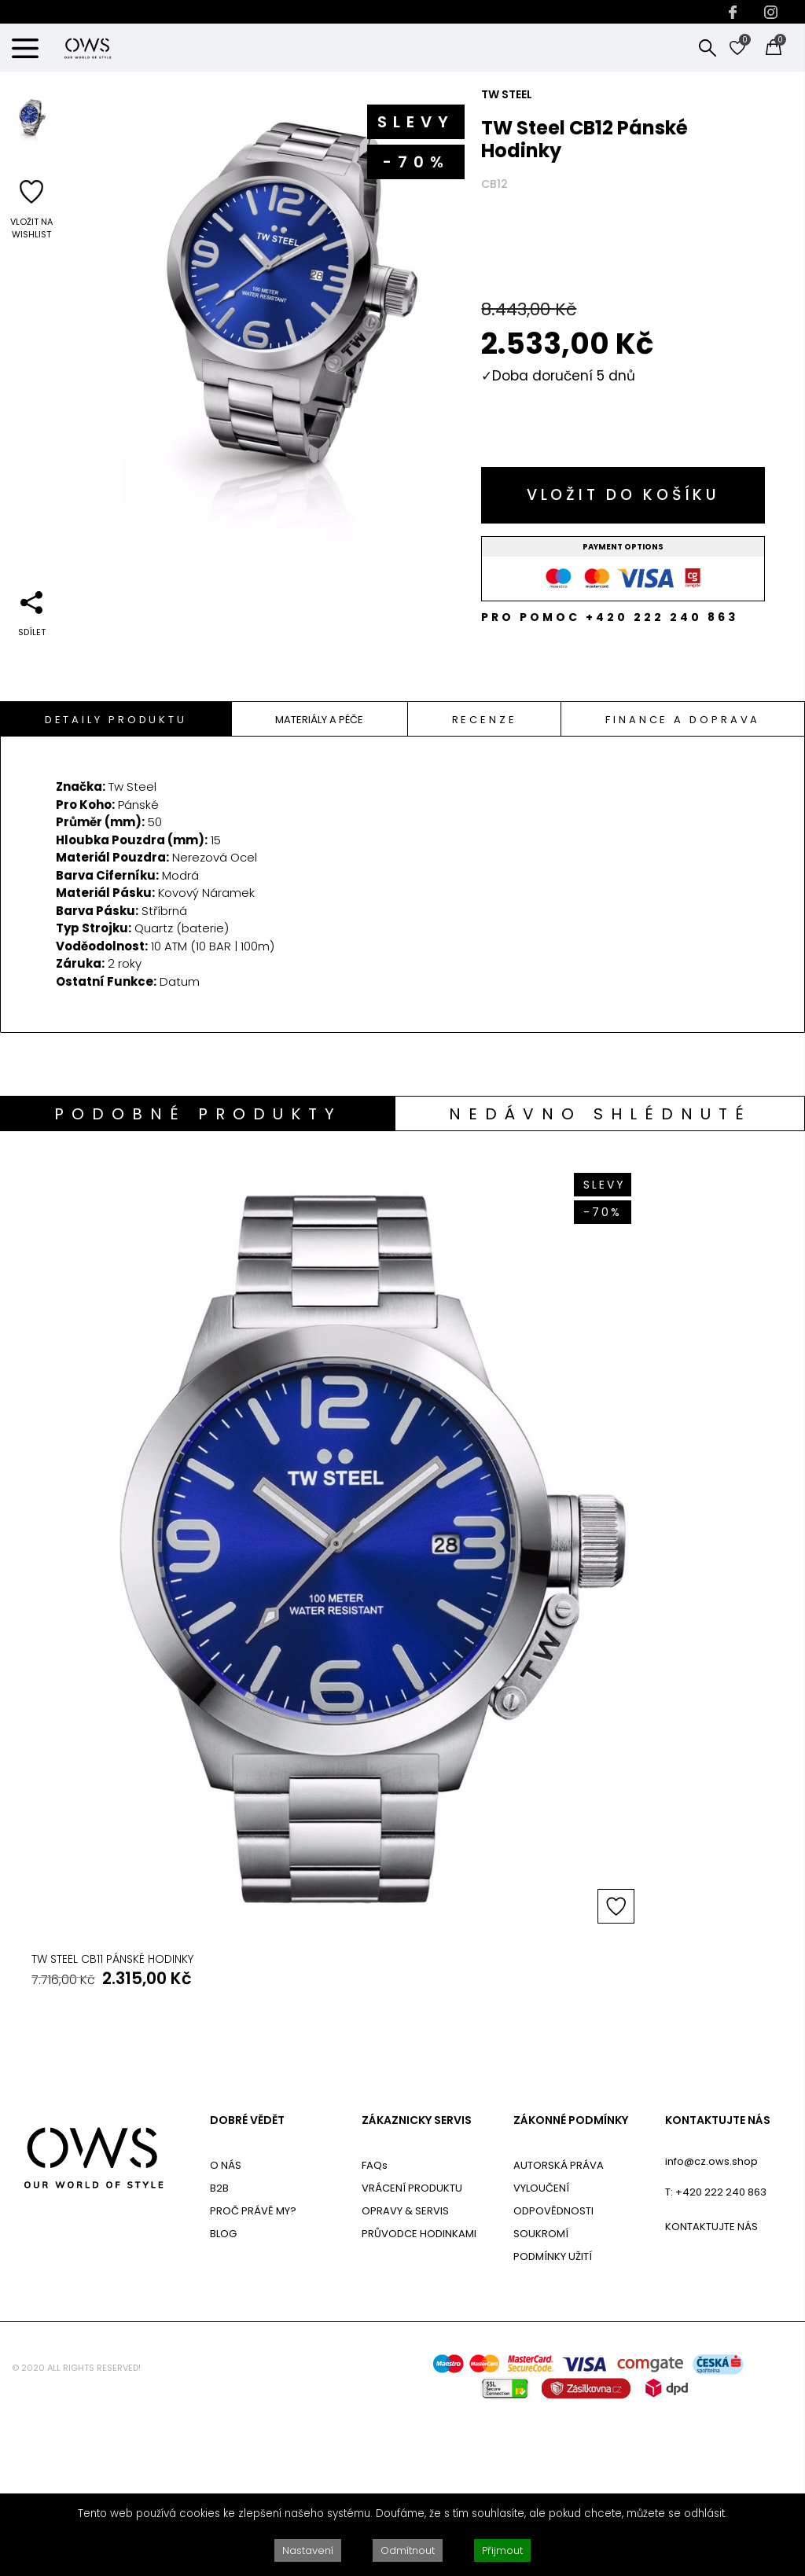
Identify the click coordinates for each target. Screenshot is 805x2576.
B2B (219, 2350)
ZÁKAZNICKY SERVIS (417, 2283)
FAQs (375, 2328)
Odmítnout (407, 2550)
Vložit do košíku (623, 494)
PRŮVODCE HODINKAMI (419, 2396)
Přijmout (502, 2550)
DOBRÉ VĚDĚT (247, 2283)
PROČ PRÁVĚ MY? (253, 2373)
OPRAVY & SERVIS (405, 2373)
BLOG (223, 2396)
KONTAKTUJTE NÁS (717, 2283)
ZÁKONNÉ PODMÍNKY (570, 2283)
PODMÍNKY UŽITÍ (552, 2419)
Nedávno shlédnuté (600, 1114)
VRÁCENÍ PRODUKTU (412, 2350)
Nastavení (307, 2550)
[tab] (116, 719)
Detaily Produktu (116, 719)
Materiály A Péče (319, 719)
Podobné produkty (198, 1114)
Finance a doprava (682, 719)
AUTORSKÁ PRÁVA (558, 2328)
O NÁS (225, 2328)
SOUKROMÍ (540, 2396)
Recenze (484, 719)
